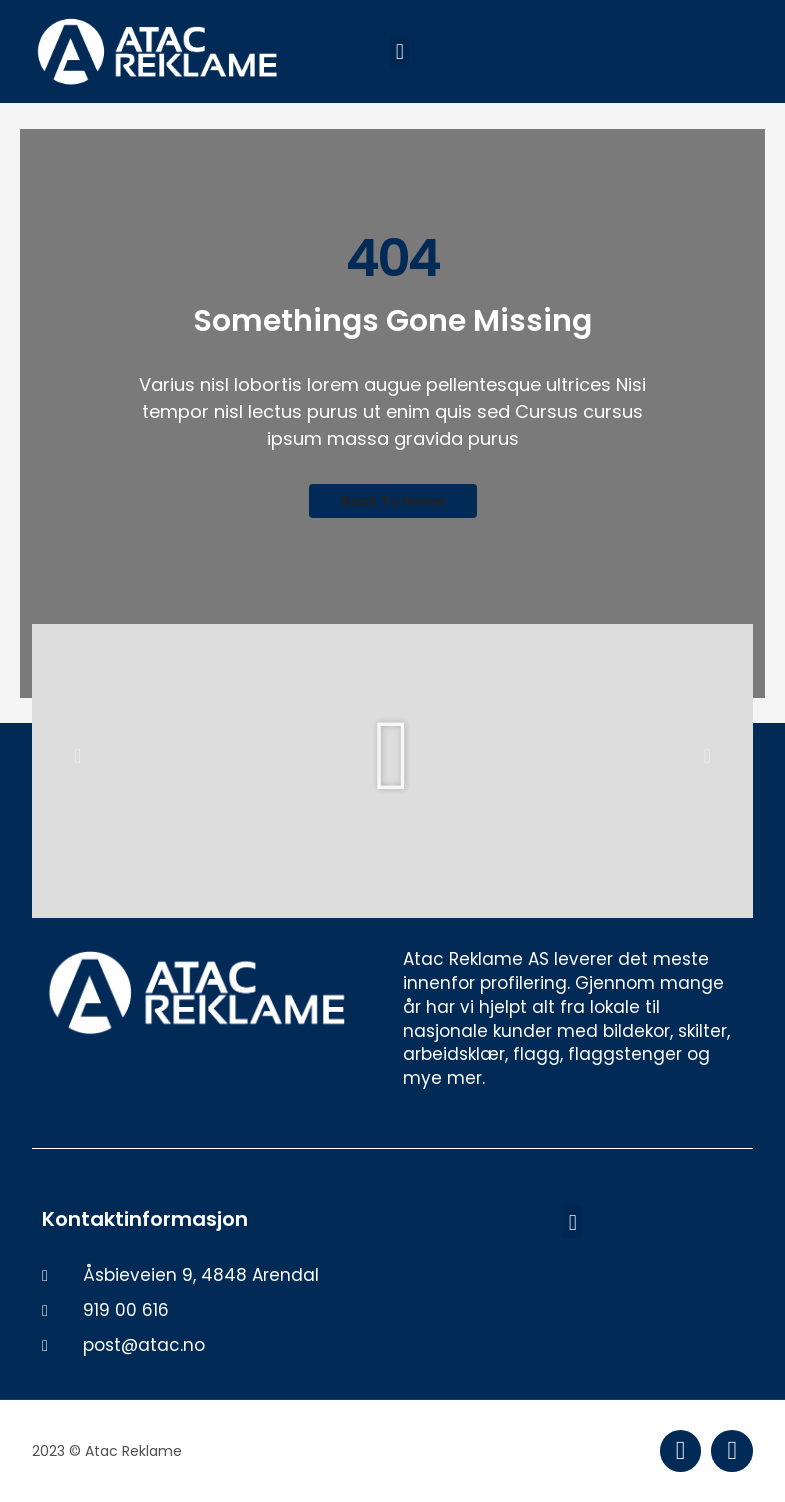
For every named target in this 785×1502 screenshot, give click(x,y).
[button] (399, 51)
